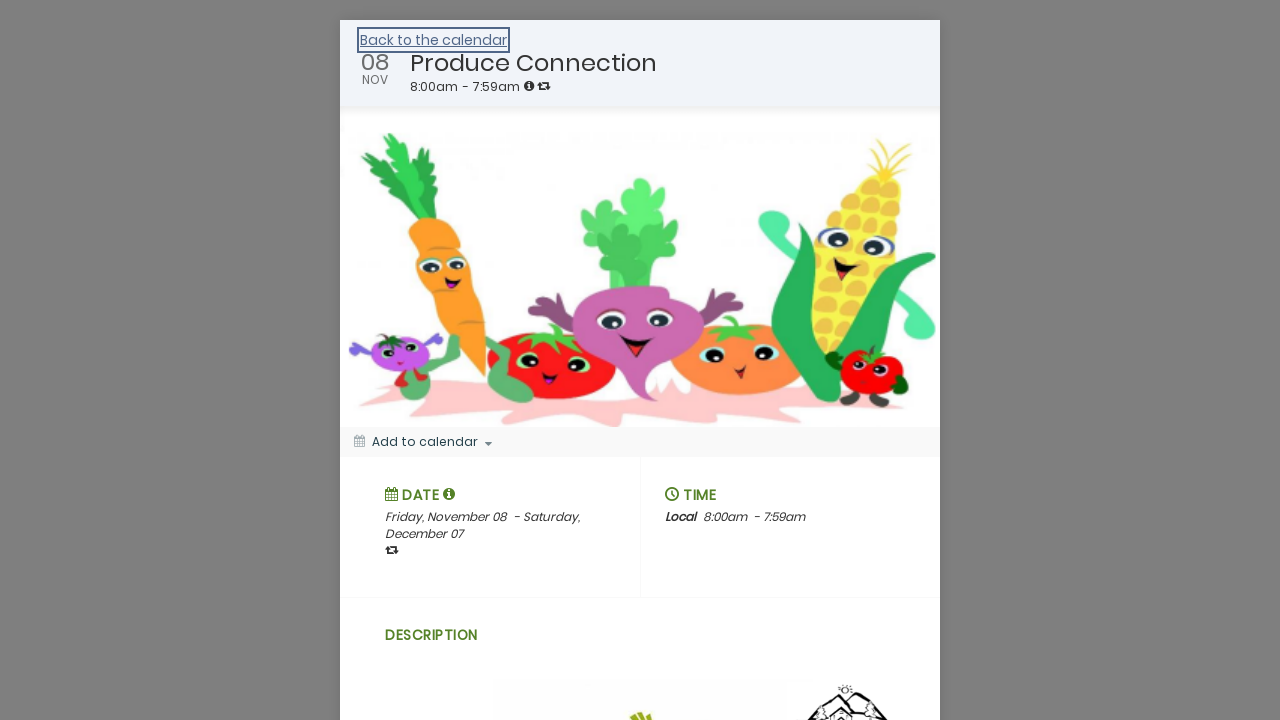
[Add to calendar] (423, 442)
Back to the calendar (433, 40)
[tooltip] (529, 86)
